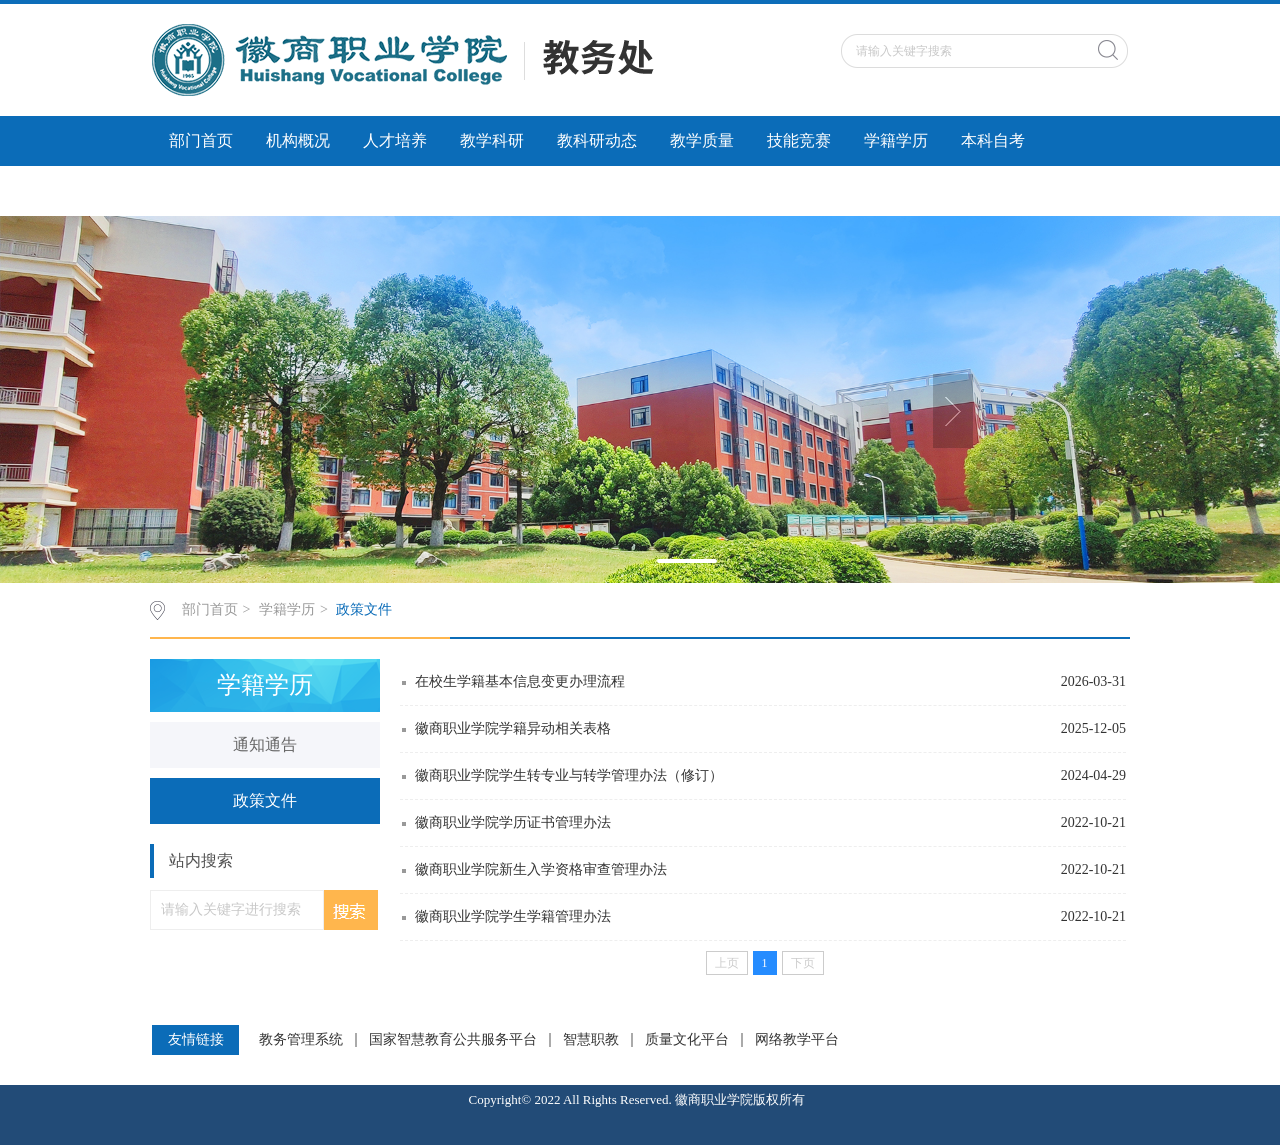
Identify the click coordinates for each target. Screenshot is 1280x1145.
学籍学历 (896, 140)
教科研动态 (597, 140)
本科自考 (993, 140)
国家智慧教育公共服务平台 (453, 1040)
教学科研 (492, 140)
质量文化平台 (687, 1040)
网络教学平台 (797, 1040)
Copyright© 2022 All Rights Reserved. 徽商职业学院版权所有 (640, 1099)
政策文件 (364, 609)
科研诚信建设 (217, 190)
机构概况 (298, 140)
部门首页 (201, 140)
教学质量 (702, 140)
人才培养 (395, 140)
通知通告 (265, 744)
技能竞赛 (799, 140)
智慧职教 (591, 1040)
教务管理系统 (301, 1040)
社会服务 (330, 190)
